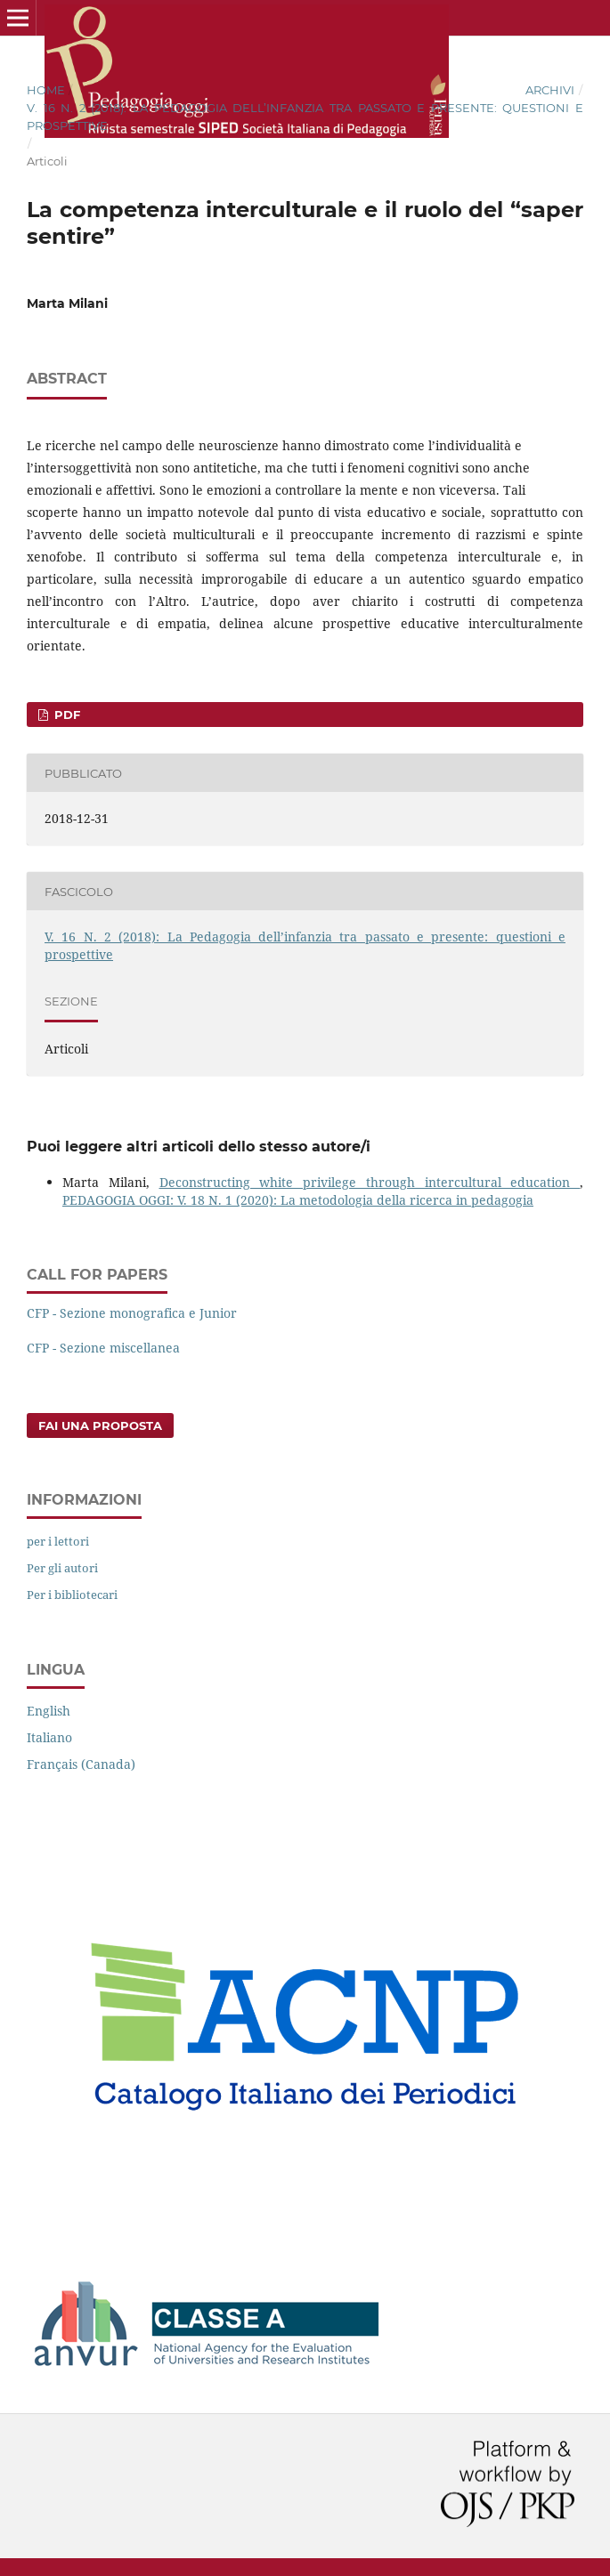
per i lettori (58, 1541)
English (48, 1710)
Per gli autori (62, 1568)
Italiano (49, 1737)
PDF (65, 714)
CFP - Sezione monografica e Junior (132, 1312)
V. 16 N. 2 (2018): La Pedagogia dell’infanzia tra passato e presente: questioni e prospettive (305, 117)
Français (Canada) (81, 1764)
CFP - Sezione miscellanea (103, 1347)
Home (46, 90)
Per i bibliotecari (72, 1595)
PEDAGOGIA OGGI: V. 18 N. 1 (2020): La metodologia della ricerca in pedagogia (297, 1199)
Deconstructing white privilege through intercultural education (370, 1182)
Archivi (549, 90)
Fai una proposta (100, 1425)
